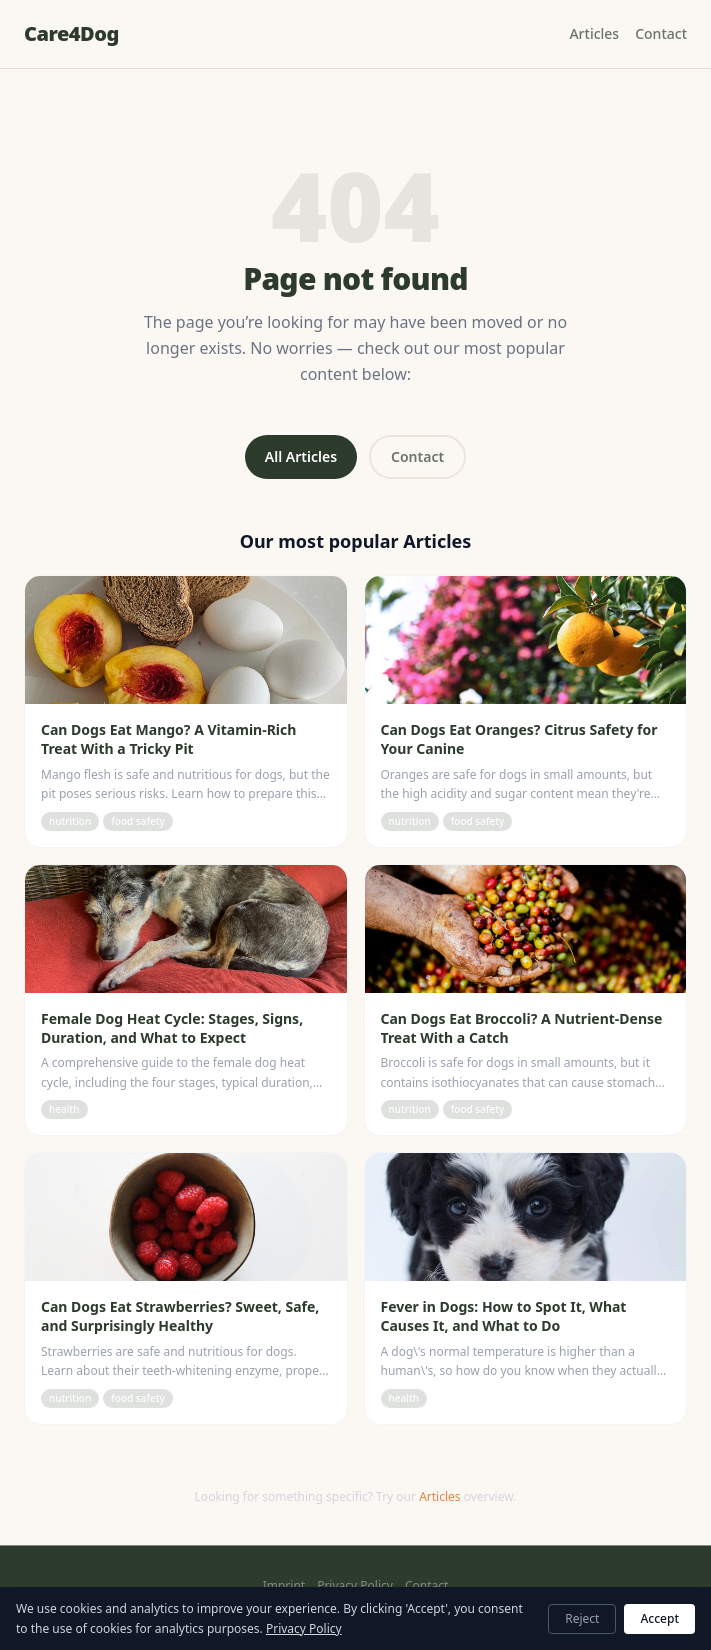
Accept (659, 1618)
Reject (582, 1618)
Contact (661, 33)
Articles (594, 33)
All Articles (301, 456)
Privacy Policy (355, 1586)
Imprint (284, 1586)
